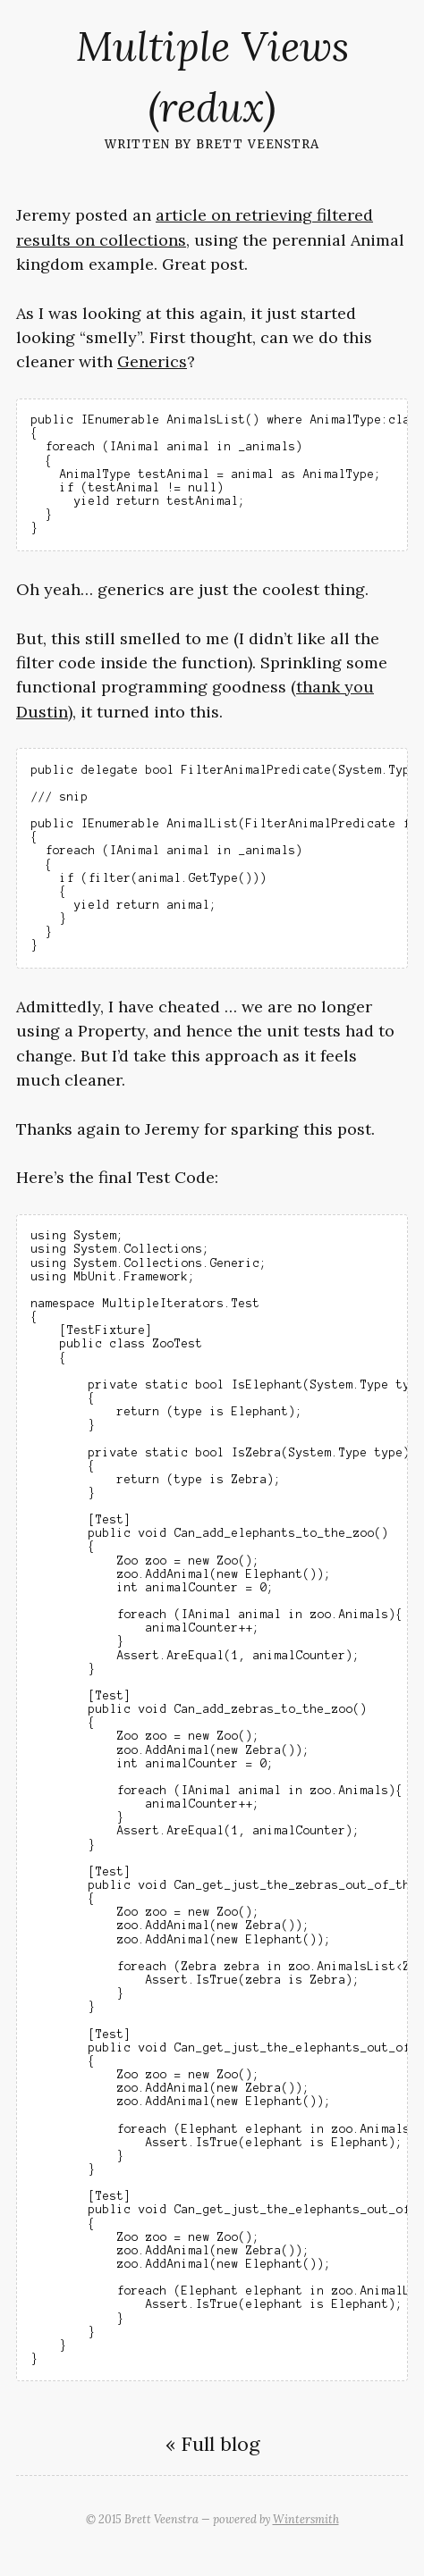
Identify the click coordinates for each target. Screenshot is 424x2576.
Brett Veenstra (257, 142)
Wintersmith (306, 2519)
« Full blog (212, 2443)
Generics (152, 361)
